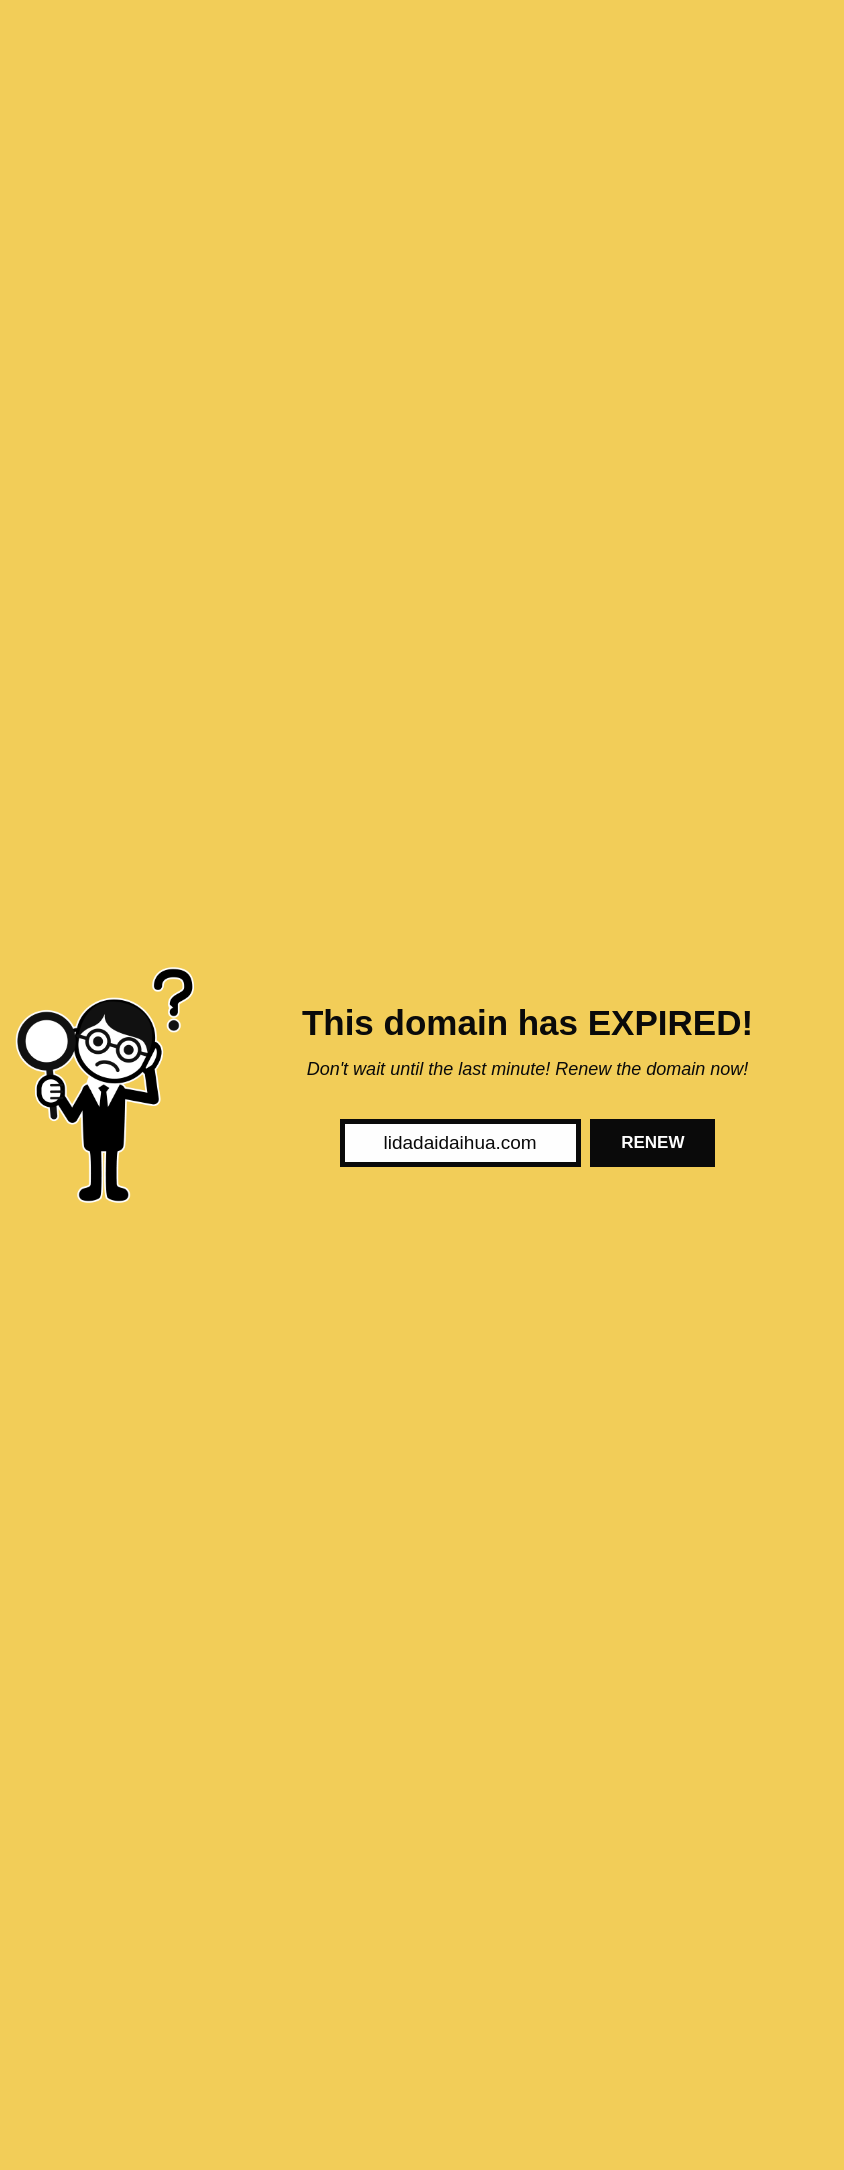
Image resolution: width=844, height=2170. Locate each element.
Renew (652, 1142)
